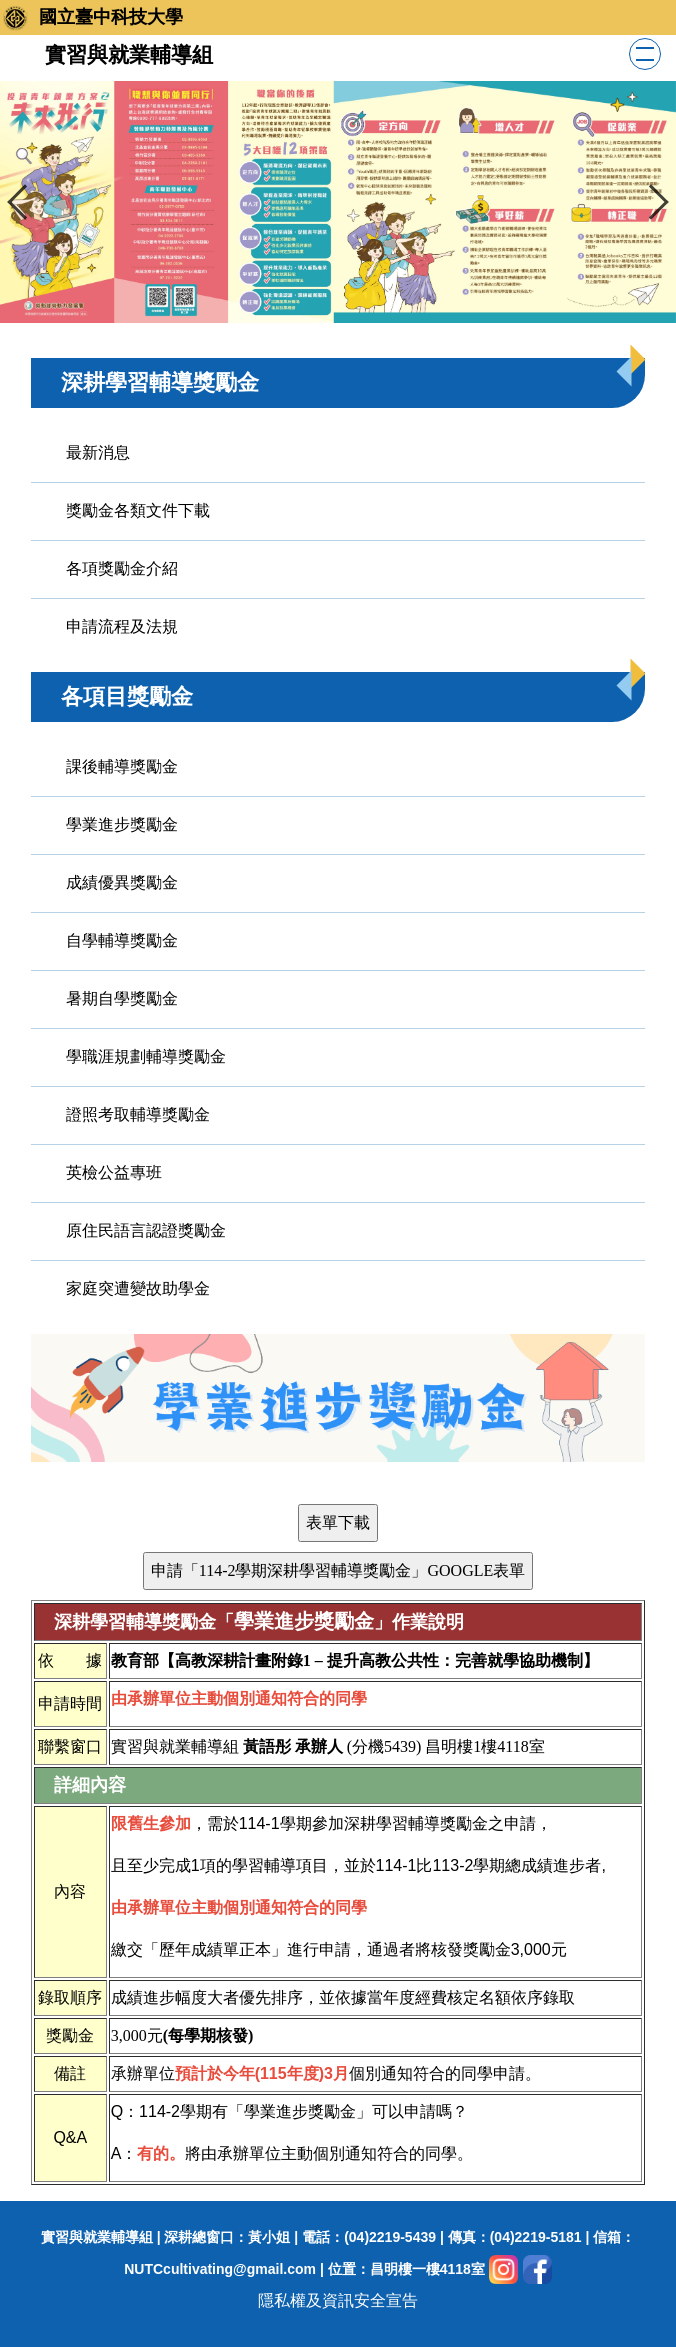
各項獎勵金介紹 (122, 568)
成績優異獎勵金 (122, 882)
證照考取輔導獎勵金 (138, 1114)
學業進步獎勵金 (122, 824)
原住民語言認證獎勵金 (146, 1230)
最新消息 (98, 452)
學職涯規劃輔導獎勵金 (146, 1056)
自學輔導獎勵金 (122, 940)
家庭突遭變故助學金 (138, 1288)
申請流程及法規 (122, 626)
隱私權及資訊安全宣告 (338, 2300)
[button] (25, 202)
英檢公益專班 (114, 1172)
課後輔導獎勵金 (122, 766)
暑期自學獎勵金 (122, 998)
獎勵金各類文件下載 (138, 510)
